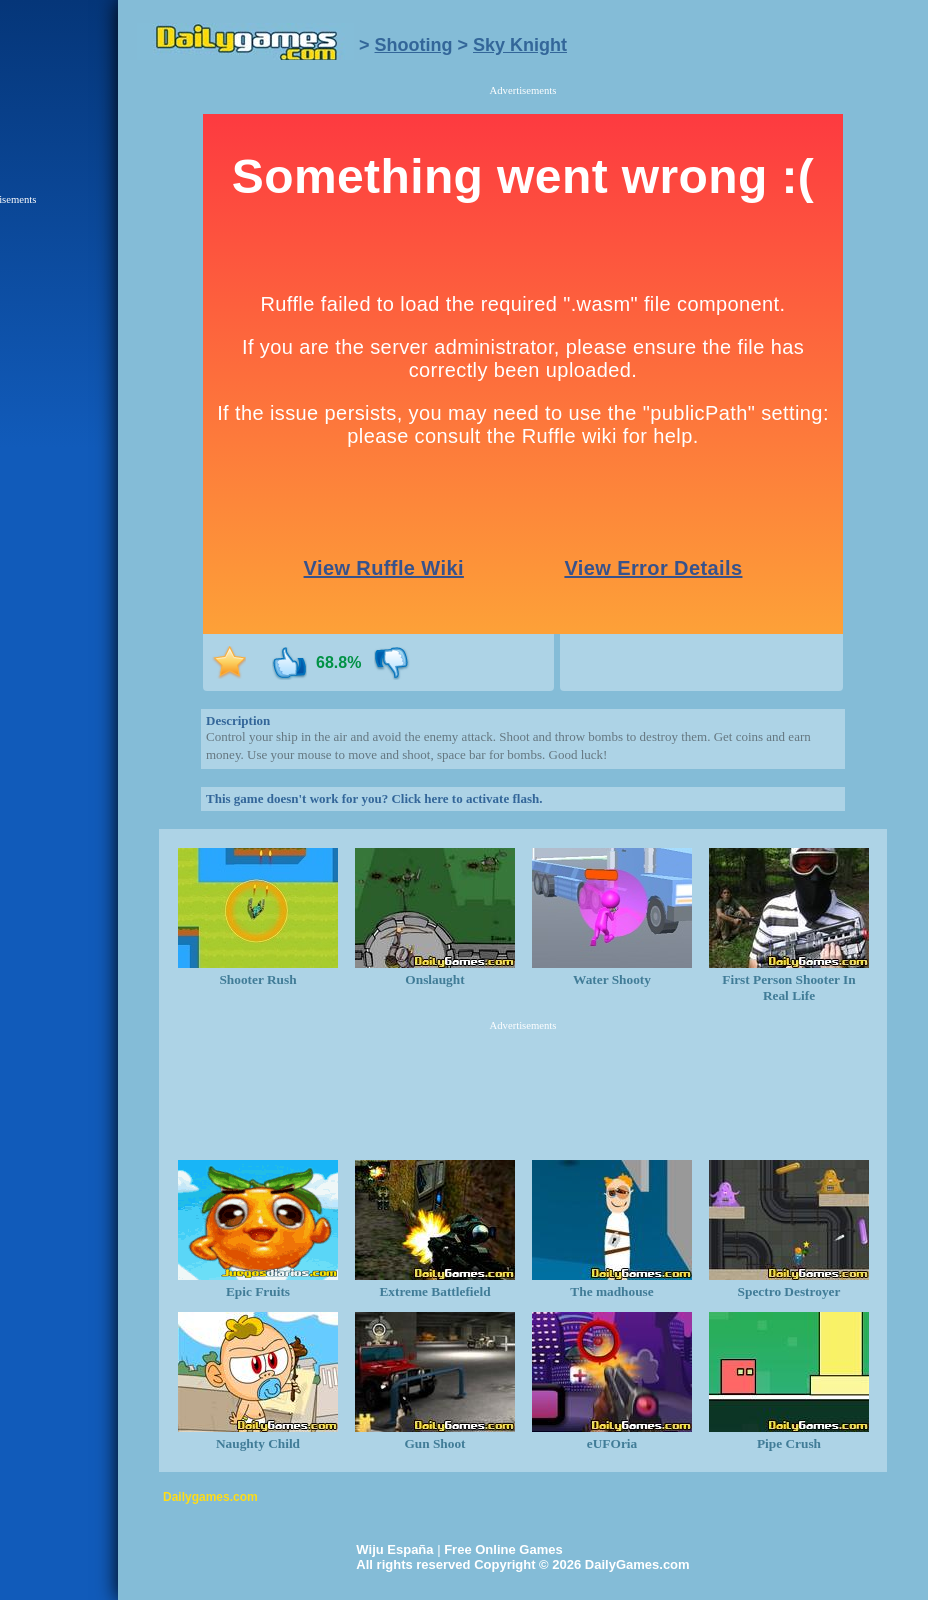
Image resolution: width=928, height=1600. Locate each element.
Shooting (414, 45)
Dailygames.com (210, 1497)
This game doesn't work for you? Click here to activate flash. (374, 798)
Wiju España (394, 1549)
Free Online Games (503, 1549)
